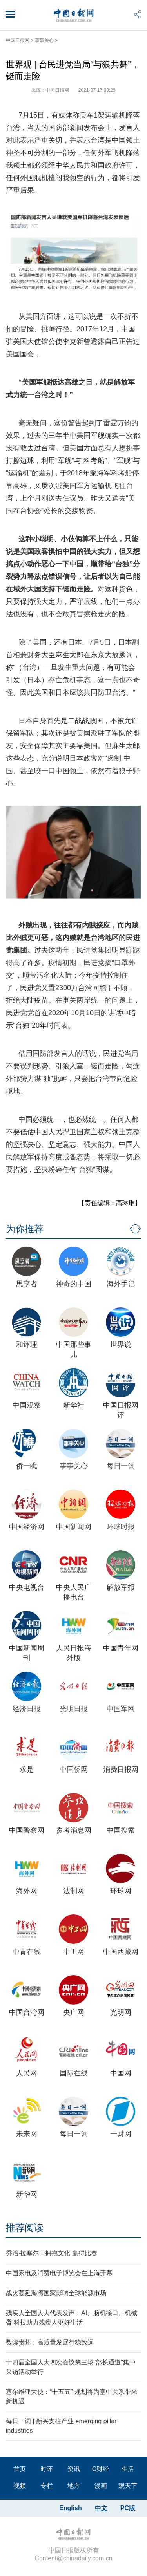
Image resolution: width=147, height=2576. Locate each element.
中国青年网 (120, 1648)
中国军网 (121, 1709)
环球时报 (121, 1527)
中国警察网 (26, 1830)
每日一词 (121, 1466)
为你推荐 (25, 1229)
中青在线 (27, 1952)
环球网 (120, 1891)
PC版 (127, 2508)
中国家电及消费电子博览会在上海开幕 (59, 2273)
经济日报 (27, 1709)
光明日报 (74, 1709)
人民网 (26, 2073)
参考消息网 (73, 1830)
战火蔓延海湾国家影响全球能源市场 (56, 2293)
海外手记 (121, 1284)
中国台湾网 (26, 2012)
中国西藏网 (120, 1952)
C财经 (100, 2469)
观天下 (127, 2485)
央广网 (73, 2012)
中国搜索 (121, 1830)
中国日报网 (17, 40)
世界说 (120, 1345)
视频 (19, 2485)
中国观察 (27, 1405)
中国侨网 (74, 1769)
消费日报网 (120, 1769)
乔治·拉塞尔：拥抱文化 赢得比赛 (51, 2253)
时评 (46, 2469)
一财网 (120, 2134)
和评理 (26, 1345)
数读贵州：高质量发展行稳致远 (50, 2342)
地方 (73, 2485)
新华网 (26, 2194)
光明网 (120, 2012)
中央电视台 (26, 1587)
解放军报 (121, 1587)
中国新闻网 (73, 1527)
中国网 (120, 2073)
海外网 (26, 1891)
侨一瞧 (26, 1466)
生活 (128, 2469)
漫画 (100, 2485)
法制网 (73, 1891)
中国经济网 (26, 1527)
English (70, 2508)
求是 (27, 1769)
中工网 (73, 1952)
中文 (101, 2508)
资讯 (73, 2469)
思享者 (26, 1284)
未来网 (26, 2134)
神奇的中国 (73, 1284)
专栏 (46, 2485)
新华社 (73, 1405)
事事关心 (44, 40)
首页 (19, 2469)
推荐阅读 (25, 2227)
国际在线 (74, 2073)
